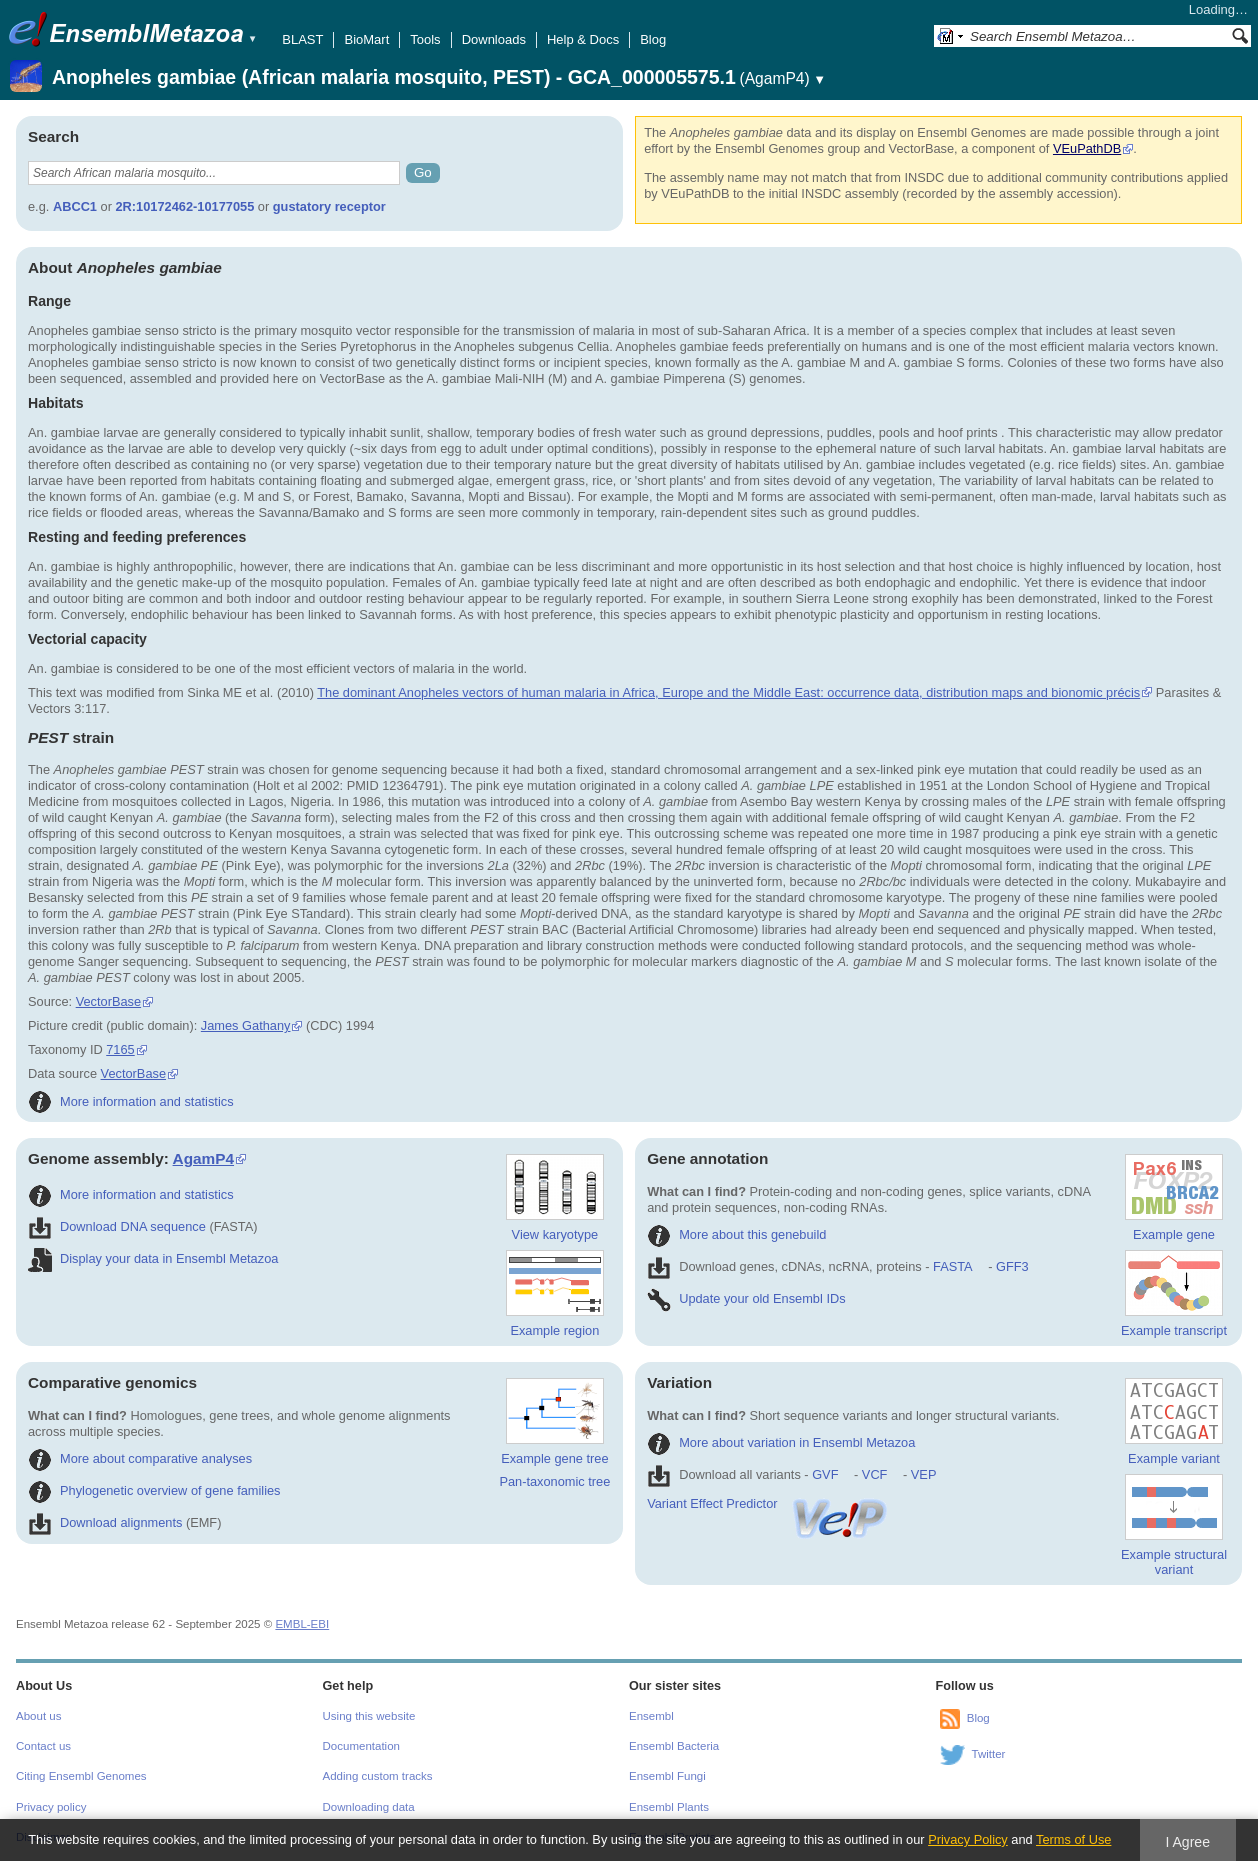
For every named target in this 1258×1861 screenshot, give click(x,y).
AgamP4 (203, 1158)
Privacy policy (51, 1807)
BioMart (366, 39)
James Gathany (246, 1025)
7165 (120, 1049)
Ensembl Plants (669, 1807)
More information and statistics (131, 1101)
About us (38, 1716)
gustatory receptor (329, 206)
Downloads (494, 39)
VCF (875, 1474)
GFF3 (1011, 1266)
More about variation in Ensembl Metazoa (781, 1442)
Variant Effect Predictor (768, 1503)
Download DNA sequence (117, 1226)
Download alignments (105, 1522)
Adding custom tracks (378, 1776)
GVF (825, 1474)
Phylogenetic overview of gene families (154, 1490)
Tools (425, 39)
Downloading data (369, 1807)
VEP (924, 1474)
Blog (653, 39)
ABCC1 (75, 206)
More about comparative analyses (140, 1458)
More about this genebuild (736, 1234)
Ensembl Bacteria (674, 1746)
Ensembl (651, 1716)
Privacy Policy (968, 1839)
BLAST (302, 39)
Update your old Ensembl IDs (746, 1298)
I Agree (1187, 1842)
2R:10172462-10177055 (185, 206)
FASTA (952, 1266)
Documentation (361, 1746)
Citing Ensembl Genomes (81, 1776)
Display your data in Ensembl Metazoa (153, 1258)
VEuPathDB (1087, 148)
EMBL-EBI (302, 1624)
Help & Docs (583, 39)
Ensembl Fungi (667, 1776)
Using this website (369, 1716)
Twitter (989, 1754)
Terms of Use (1073, 1839)
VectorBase (108, 1001)
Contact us (43, 1746)
